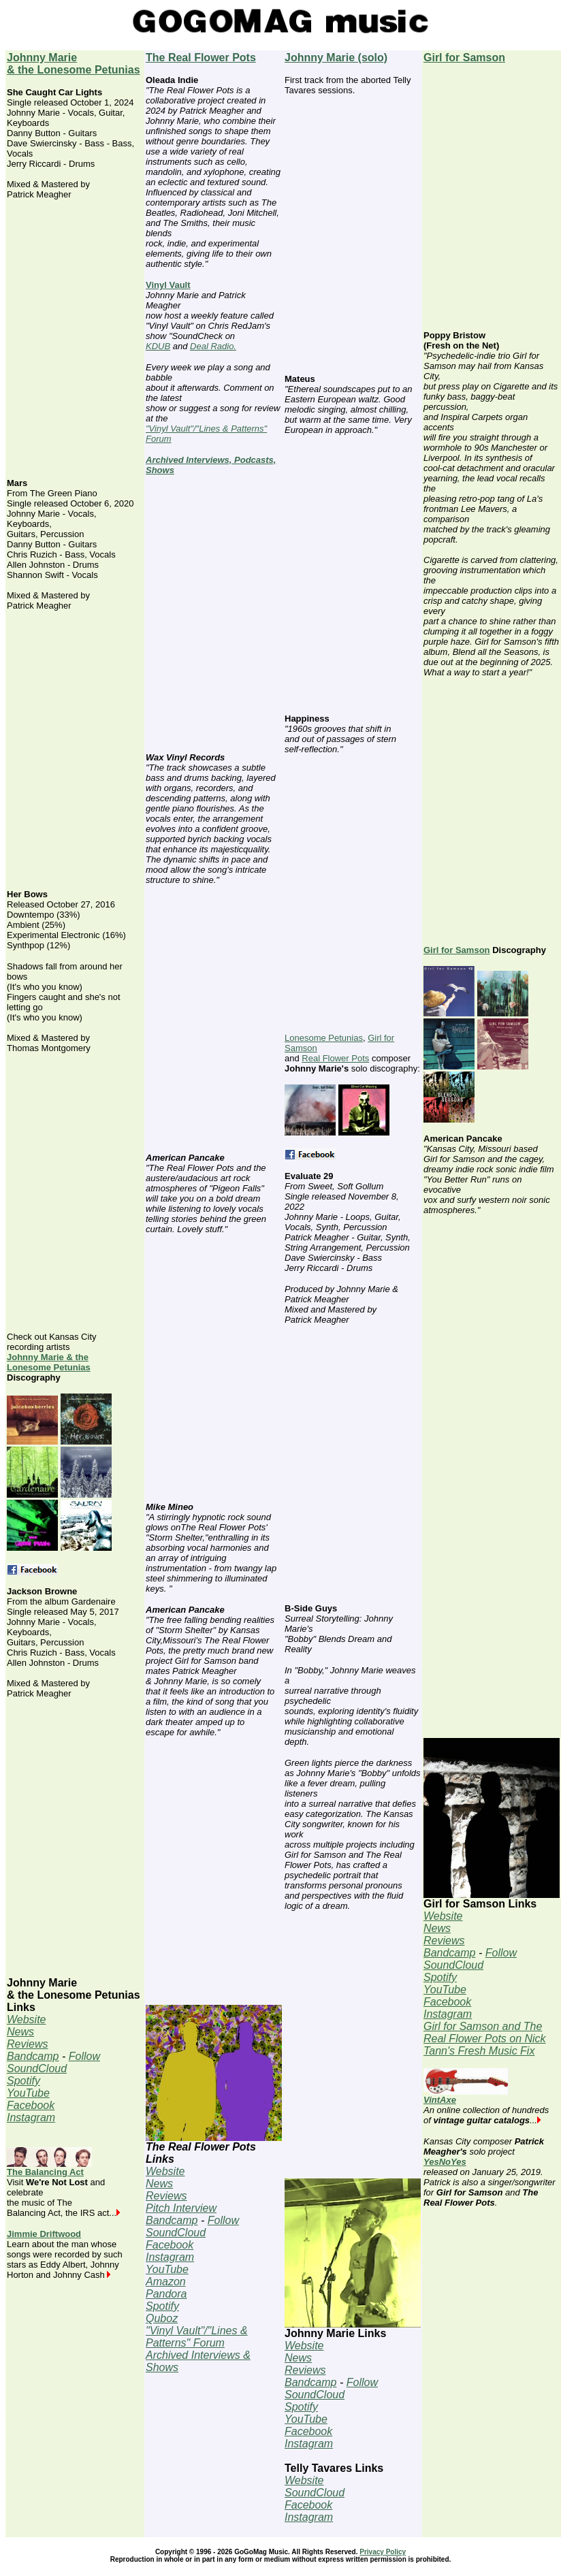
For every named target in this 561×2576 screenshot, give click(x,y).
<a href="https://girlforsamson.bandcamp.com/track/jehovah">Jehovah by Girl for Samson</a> (491, 202)
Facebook (30, 2105)
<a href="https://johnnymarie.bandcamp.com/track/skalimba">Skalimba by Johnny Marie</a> (353, 894)
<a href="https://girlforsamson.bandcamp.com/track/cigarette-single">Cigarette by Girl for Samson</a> (491, 817)
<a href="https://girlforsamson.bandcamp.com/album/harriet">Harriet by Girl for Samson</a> (491, 1610)
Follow (84, 2056)
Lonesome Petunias (324, 1038)
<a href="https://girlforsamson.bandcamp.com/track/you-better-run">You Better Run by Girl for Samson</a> (491, 1355)
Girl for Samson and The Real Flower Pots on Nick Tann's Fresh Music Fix (484, 2038)
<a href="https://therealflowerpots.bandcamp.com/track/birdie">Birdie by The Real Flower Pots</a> (214, 613)
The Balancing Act (49, 2168)
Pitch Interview (181, 2208)
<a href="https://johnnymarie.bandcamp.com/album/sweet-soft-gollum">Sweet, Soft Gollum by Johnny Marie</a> (353, 575)
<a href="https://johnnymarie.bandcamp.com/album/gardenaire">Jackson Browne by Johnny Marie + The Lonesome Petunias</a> (75, 1838)
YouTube (28, 2093)
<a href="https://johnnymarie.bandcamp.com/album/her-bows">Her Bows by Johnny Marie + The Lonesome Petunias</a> (75, 1193)
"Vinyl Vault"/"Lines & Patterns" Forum (197, 2337)
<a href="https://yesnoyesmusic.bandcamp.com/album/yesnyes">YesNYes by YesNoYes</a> (491, 2346)
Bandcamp (33, 2056)
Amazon (166, 2281)
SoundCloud (37, 2068)
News (20, 2032)
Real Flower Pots (335, 1058)
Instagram (31, 2117)
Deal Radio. (213, 346)
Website (26, 2019)
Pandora (166, 2294)
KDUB (158, 346)
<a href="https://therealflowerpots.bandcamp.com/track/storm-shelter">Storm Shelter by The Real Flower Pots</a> (214, 1877)
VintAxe (466, 2096)
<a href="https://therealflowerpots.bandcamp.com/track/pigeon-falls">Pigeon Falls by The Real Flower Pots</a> (214, 1374)
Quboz (162, 2318)
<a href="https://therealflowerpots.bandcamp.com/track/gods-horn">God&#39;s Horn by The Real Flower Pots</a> (214, 1025)
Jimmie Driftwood (44, 2234)
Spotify (23, 2081)
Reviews (27, 2044)
